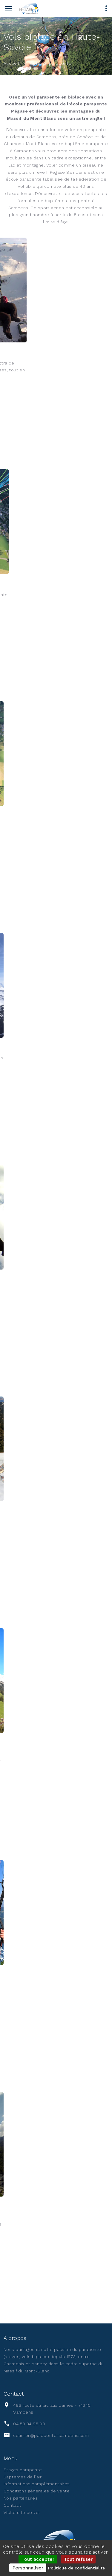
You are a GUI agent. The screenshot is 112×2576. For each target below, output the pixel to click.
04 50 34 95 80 (29, 2423)
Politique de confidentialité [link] (76, 2568)
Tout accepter (38, 2559)
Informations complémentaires (37, 2483)
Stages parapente (23, 2469)
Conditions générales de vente (37, 2491)
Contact (12, 2505)
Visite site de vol (22, 2512)
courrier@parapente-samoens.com (51, 2435)
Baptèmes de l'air (23, 2477)
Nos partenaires (21, 2498)
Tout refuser (78, 2559)
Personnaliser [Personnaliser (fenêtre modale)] (27, 2568)
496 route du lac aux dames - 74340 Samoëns (51, 2409)
